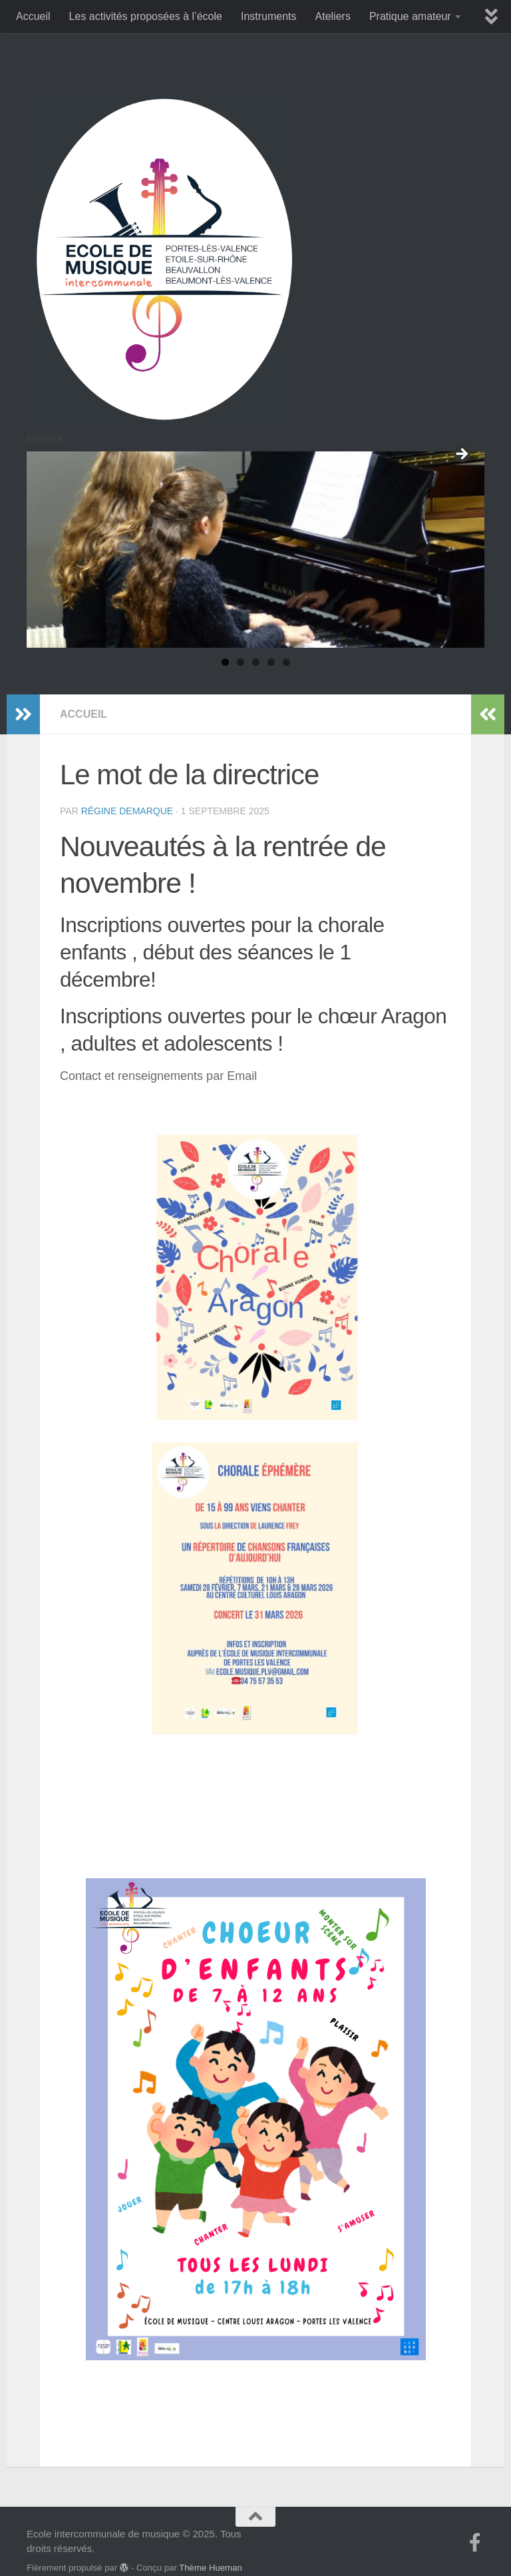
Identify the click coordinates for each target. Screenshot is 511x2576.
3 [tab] (255, 662)
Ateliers (333, 16)
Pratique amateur (410, 16)
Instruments (269, 16)
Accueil (33, 16)
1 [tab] (225, 662)
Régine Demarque (127, 791)
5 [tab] (286, 662)
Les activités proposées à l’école (145, 16)
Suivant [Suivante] (461, 455)
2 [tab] (240, 662)
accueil (83, 694)
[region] (255, 549)
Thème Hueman (210, 2548)
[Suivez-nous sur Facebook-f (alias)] (475, 2522)
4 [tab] (271, 662)
